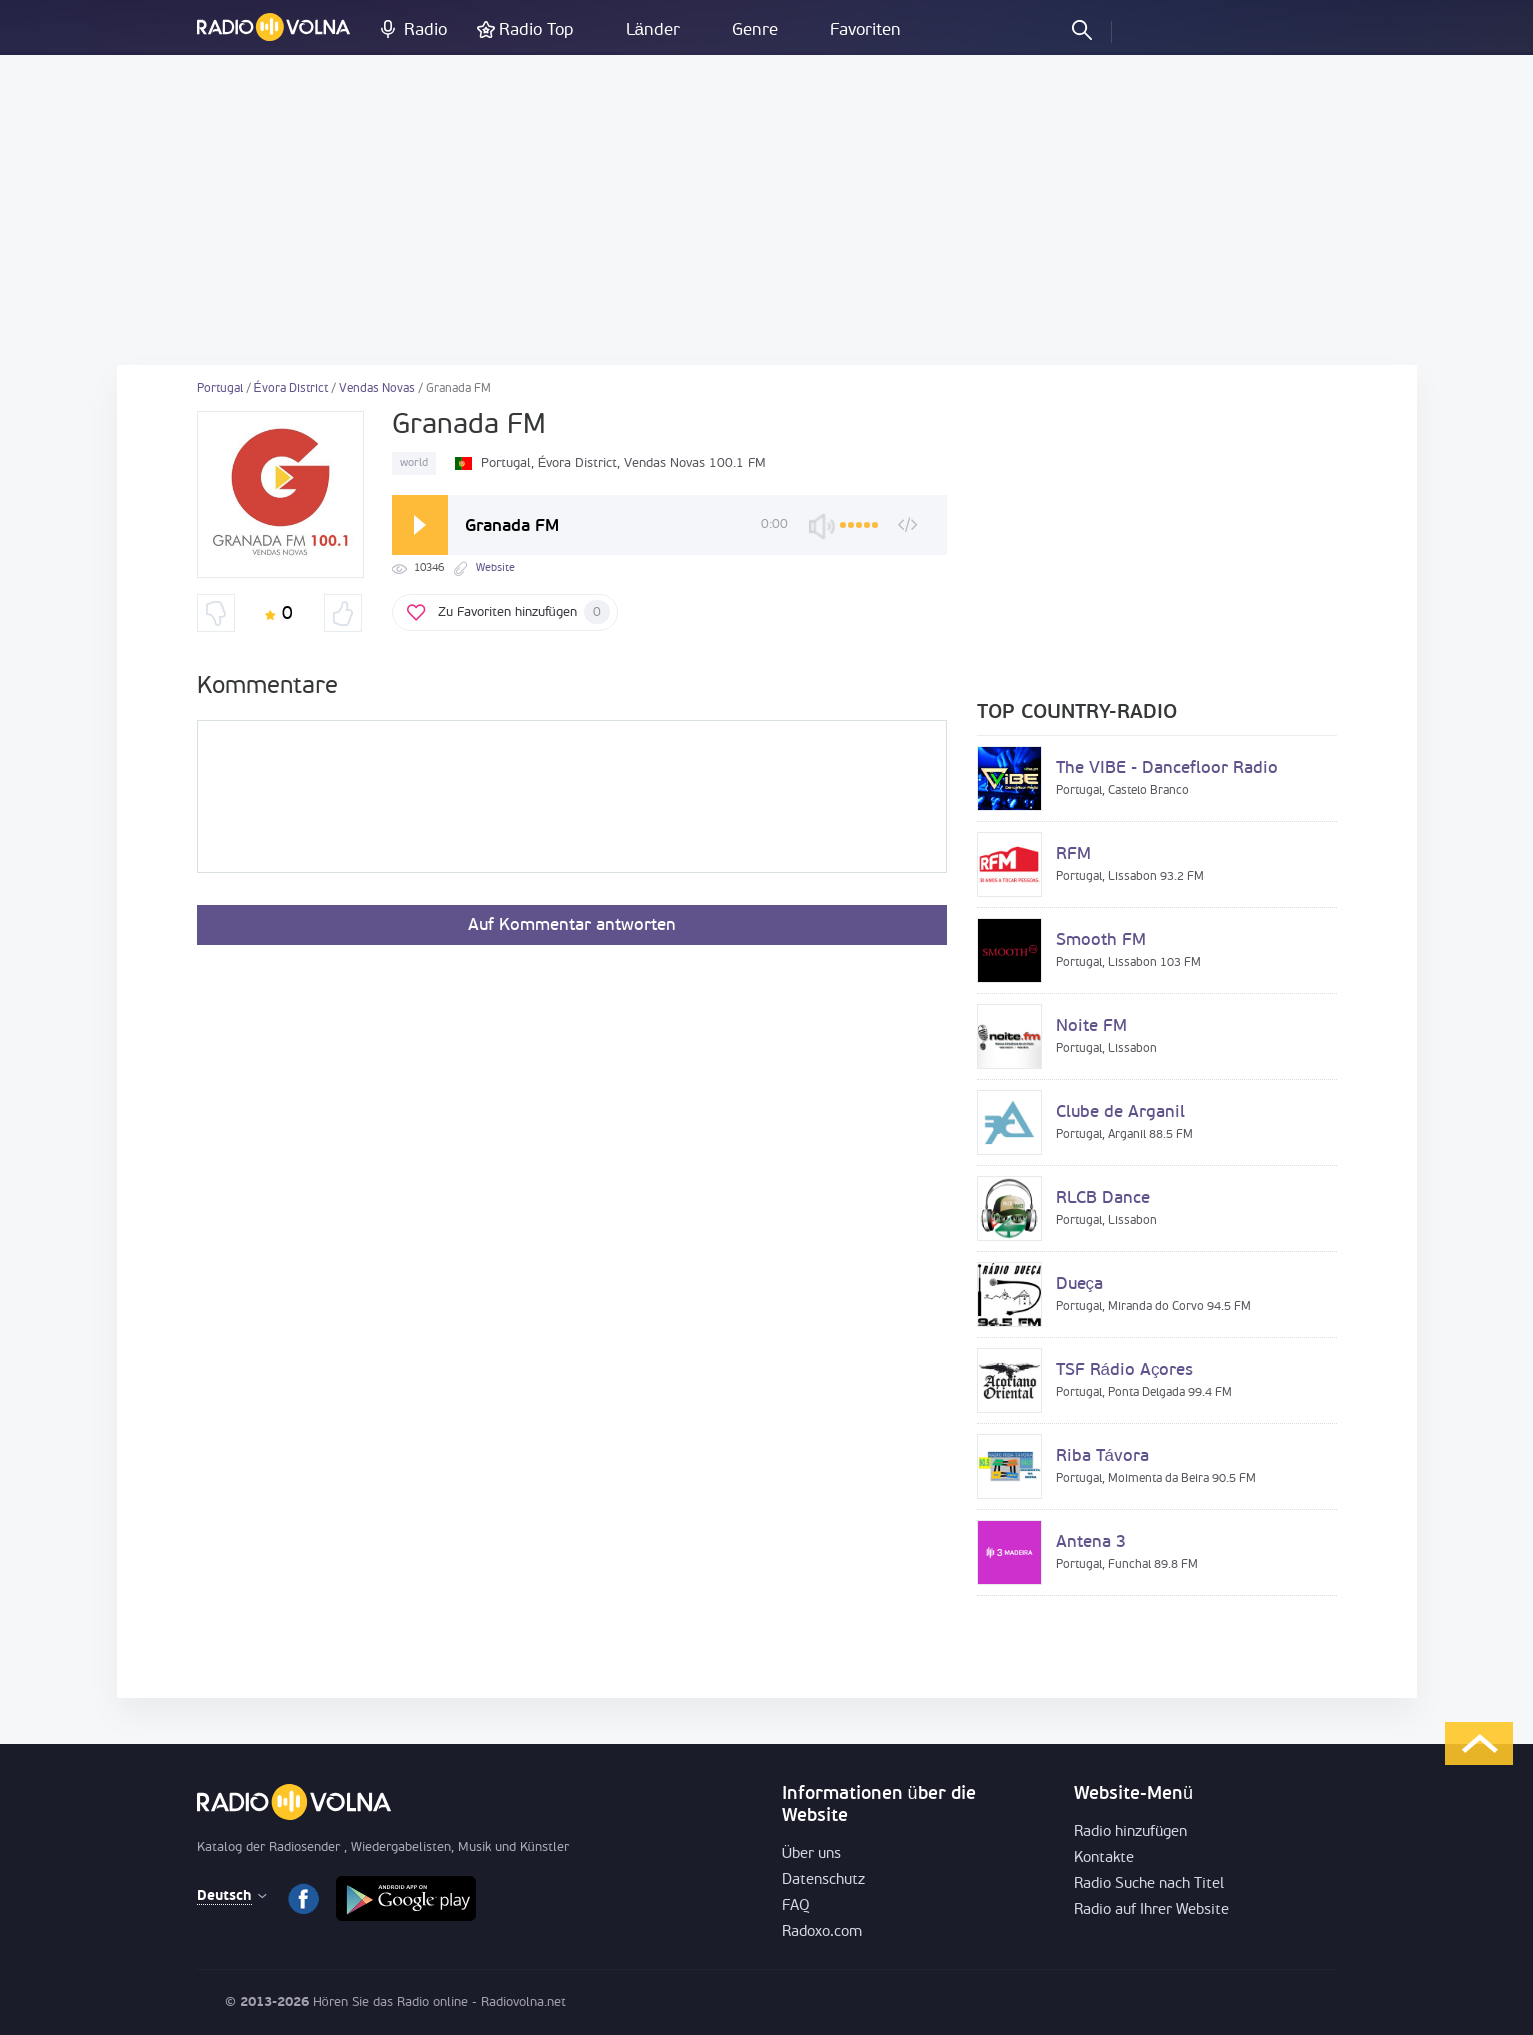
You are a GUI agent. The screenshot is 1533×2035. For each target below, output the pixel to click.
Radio (425, 30)
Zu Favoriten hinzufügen (524, 612)
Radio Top (536, 30)
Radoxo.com (822, 1932)
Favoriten (865, 30)
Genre (755, 30)
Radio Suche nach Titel (1149, 1884)
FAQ (796, 1906)
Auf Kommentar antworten (572, 925)
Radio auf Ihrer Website (1151, 1910)
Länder (653, 30)
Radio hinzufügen (1130, 1832)
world (414, 463)
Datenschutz (823, 1880)
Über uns (812, 1854)
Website (495, 568)
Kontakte (1104, 1858)
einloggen (1144, 29)
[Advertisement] (767, 210)
